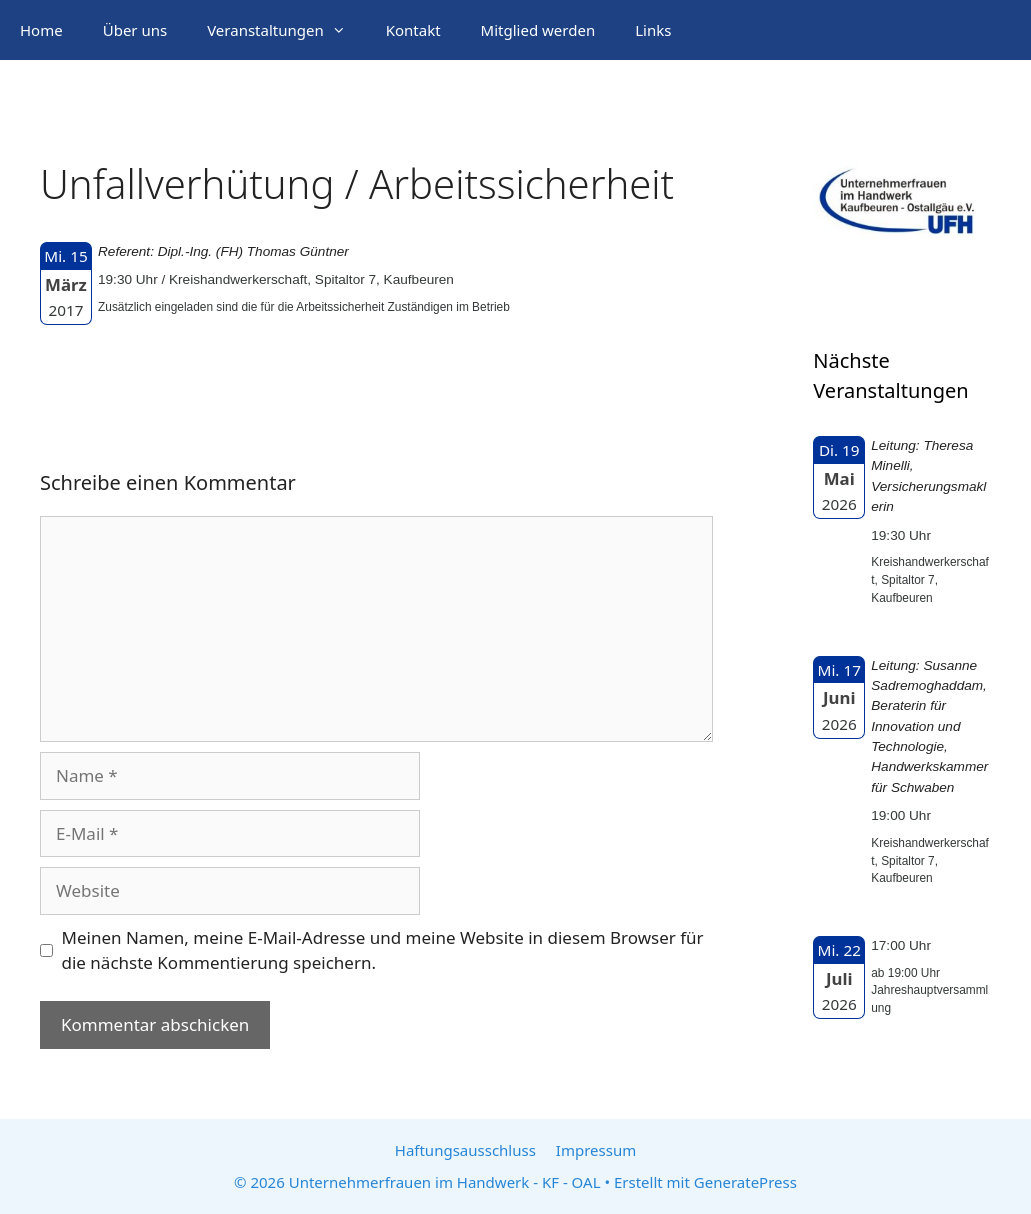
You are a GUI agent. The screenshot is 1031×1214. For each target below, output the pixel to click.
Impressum (596, 1150)
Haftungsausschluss (465, 1150)
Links (653, 30)
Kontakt (413, 30)
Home (41, 30)
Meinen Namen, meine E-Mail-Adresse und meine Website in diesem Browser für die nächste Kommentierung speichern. (383, 950)
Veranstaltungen (286, 30)
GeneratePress (745, 1182)
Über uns (135, 30)
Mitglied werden (538, 30)
